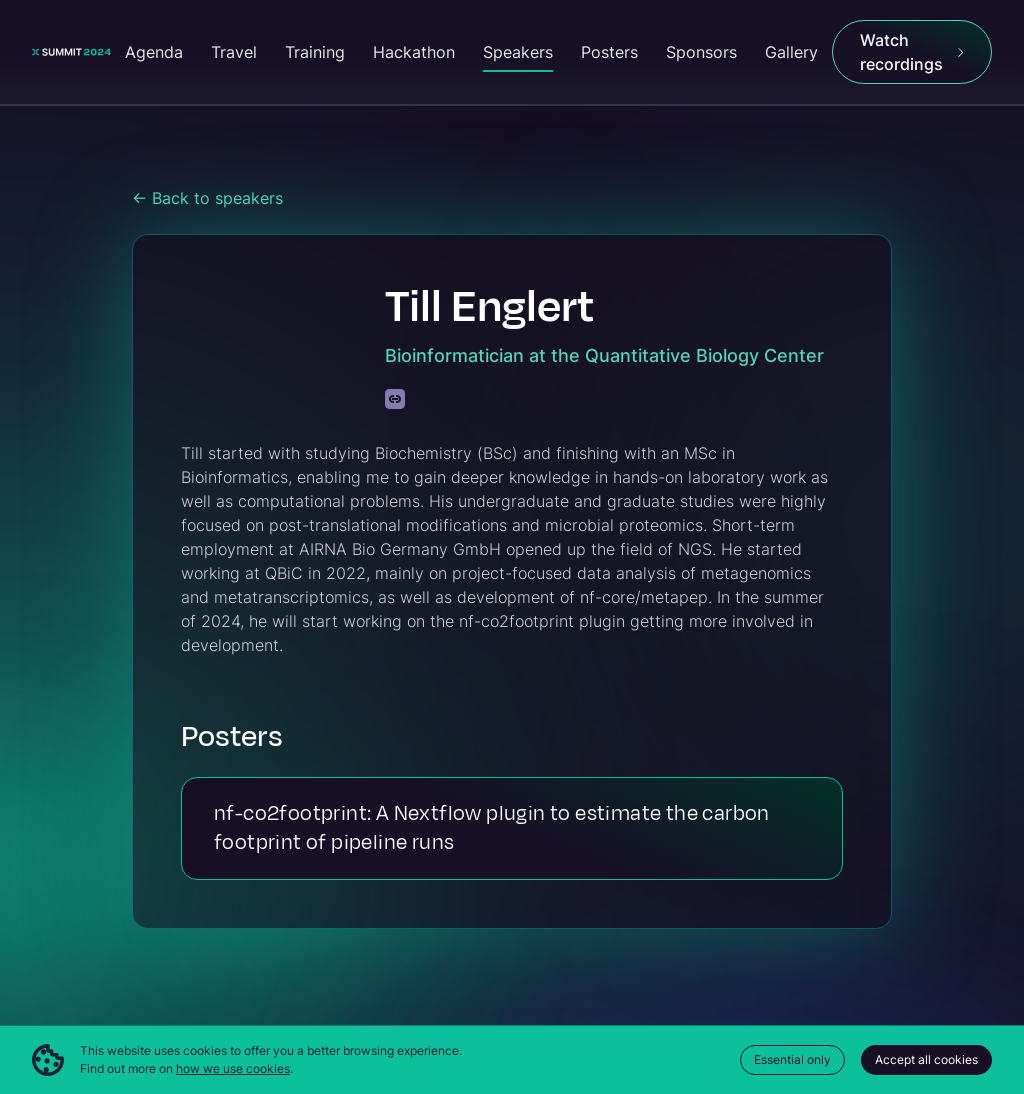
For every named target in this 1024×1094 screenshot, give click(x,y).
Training (315, 52)
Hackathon (414, 52)
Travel (234, 52)
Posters (609, 52)
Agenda (154, 52)
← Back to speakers (207, 198)
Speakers (518, 52)
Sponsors (701, 52)
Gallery (791, 52)
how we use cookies (233, 1068)
